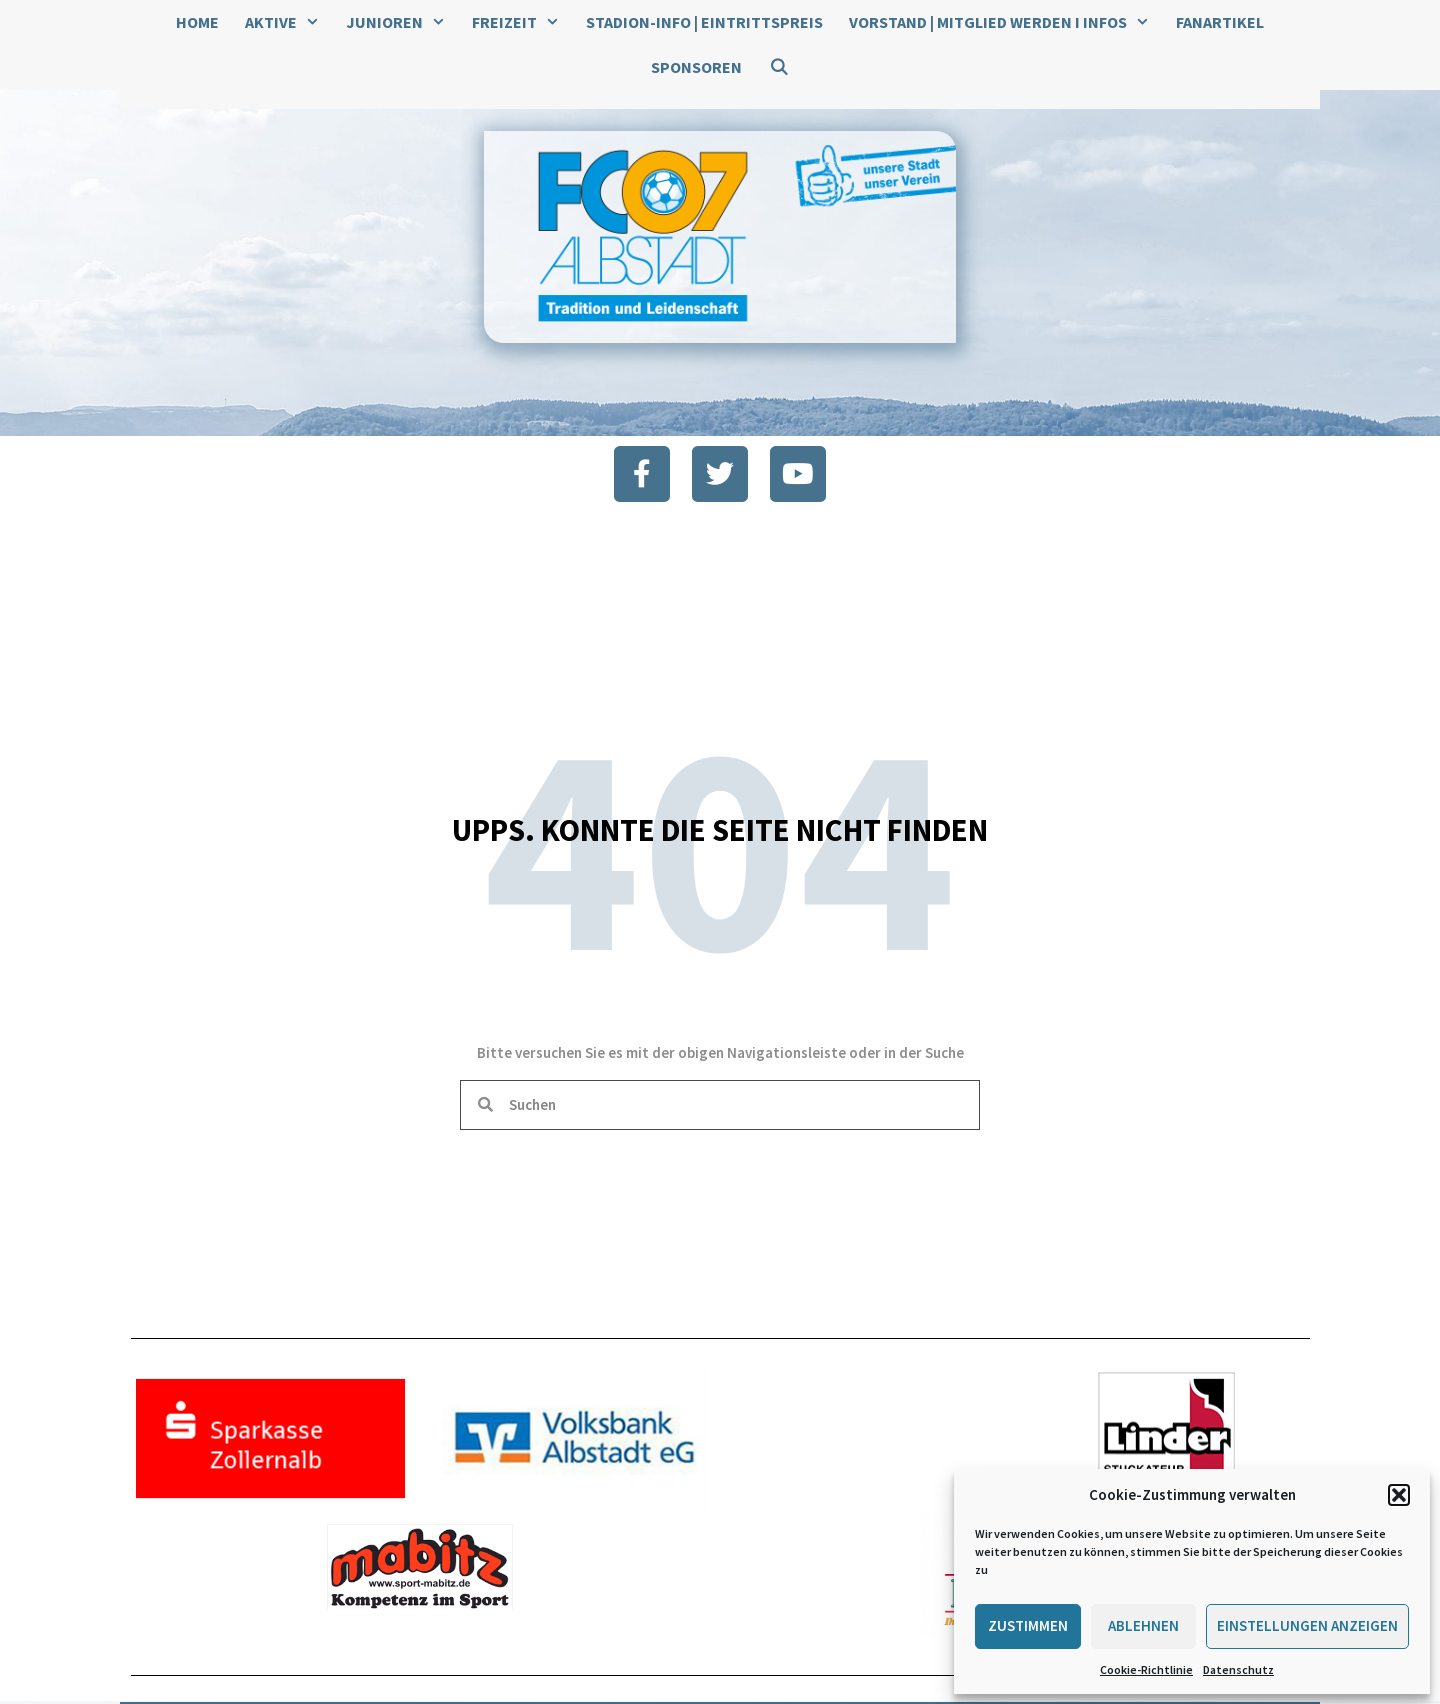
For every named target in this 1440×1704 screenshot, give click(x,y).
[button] (1399, 1495)
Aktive (289, 22)
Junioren (402, 22)
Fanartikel (1220, 22)
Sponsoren (696, 67)
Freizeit (522, 22)
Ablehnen (1143, 1625)
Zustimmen (1028, 1625)
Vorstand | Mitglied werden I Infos (1006, 22)
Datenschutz (1238, 1669)
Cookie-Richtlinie (1146, 1669)
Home (197, 22)
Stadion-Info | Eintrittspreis (704, 22)
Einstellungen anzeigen (1307, 1625)
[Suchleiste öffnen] (778, 67)
